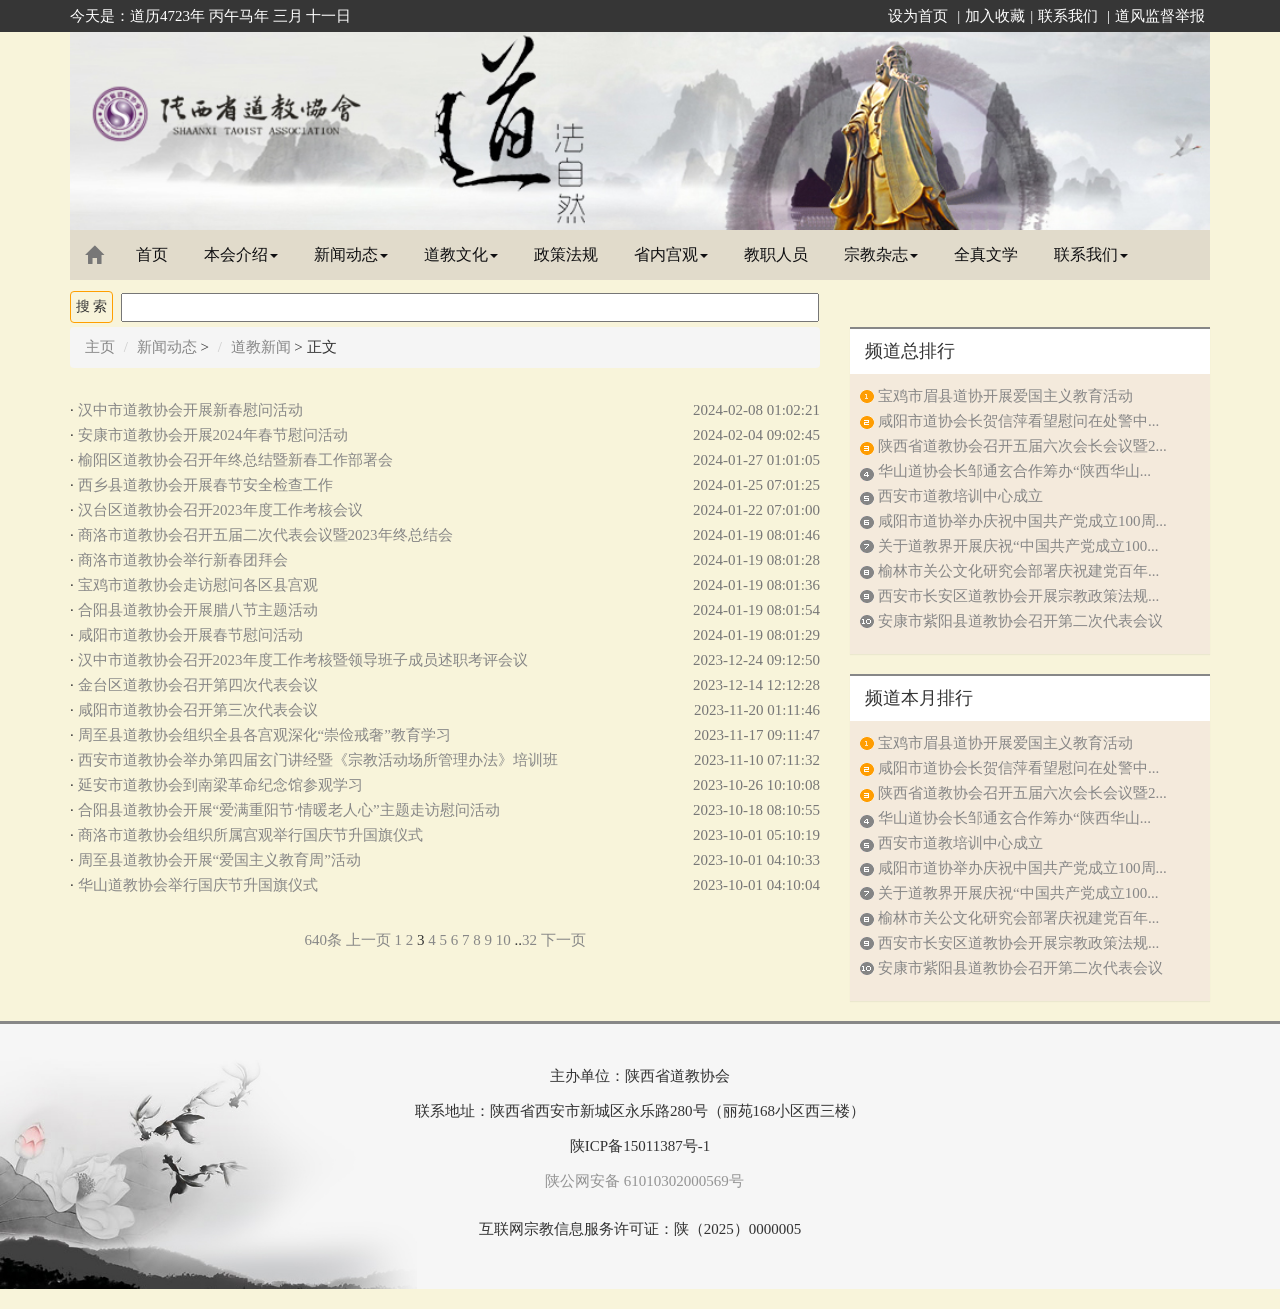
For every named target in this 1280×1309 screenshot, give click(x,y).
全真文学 (986, 254)
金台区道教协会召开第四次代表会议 (198, 685)
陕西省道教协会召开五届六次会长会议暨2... (1022, 446)
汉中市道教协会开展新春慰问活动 (190, 410)
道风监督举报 (1160, 16)
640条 (323, 940)
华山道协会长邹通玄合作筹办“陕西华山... (1014, 471)
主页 (100, 347)
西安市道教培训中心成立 (960, 496)
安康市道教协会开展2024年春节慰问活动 (213, 435)
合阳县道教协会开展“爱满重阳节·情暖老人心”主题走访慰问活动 (289, 810)
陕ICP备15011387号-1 (640, 1146)
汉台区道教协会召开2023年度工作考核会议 (220, 510)
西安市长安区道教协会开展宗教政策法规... (1018, 596)
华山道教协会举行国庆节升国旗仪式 (198, 885)
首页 (152, 254)
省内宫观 (671, 254)
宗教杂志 (881, 254)
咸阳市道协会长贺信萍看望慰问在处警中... (1018, 421)
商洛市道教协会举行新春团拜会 (183, 560)
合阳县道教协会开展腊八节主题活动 (198, 610)
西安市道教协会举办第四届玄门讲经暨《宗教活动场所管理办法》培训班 (318, 760)
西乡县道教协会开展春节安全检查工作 (205, 485)
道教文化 (461, 254)
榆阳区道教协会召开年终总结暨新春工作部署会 (235, 460)
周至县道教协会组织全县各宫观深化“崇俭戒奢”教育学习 (264, 735)
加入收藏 (995, 16)
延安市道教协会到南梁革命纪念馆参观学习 (220, 785)
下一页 (563, 940)
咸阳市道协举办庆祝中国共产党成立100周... (1022, 521)
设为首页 (918, 16)
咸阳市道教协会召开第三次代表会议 (198, 710)
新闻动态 (351, 254)
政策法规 (566, 254)
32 (529, 940)
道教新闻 (261, 347)
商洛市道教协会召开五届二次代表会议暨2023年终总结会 (265, 535)
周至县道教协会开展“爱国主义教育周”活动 (219, 860)
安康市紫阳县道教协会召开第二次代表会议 (1020, 621)
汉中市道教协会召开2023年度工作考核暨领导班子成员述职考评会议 (303, 660)
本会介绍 (241, 254)
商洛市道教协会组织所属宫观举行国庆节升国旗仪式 (250, 835)
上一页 (368, 940)
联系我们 (1068, 16)
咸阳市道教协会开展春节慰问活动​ (190, 635)
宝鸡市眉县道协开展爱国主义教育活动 (1005, 396)
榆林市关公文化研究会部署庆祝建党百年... (1018, 571)
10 (503, 940)
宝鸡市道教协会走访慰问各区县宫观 (198, 585)
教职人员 (776, 254)
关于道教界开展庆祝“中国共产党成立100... (1018, 546)
